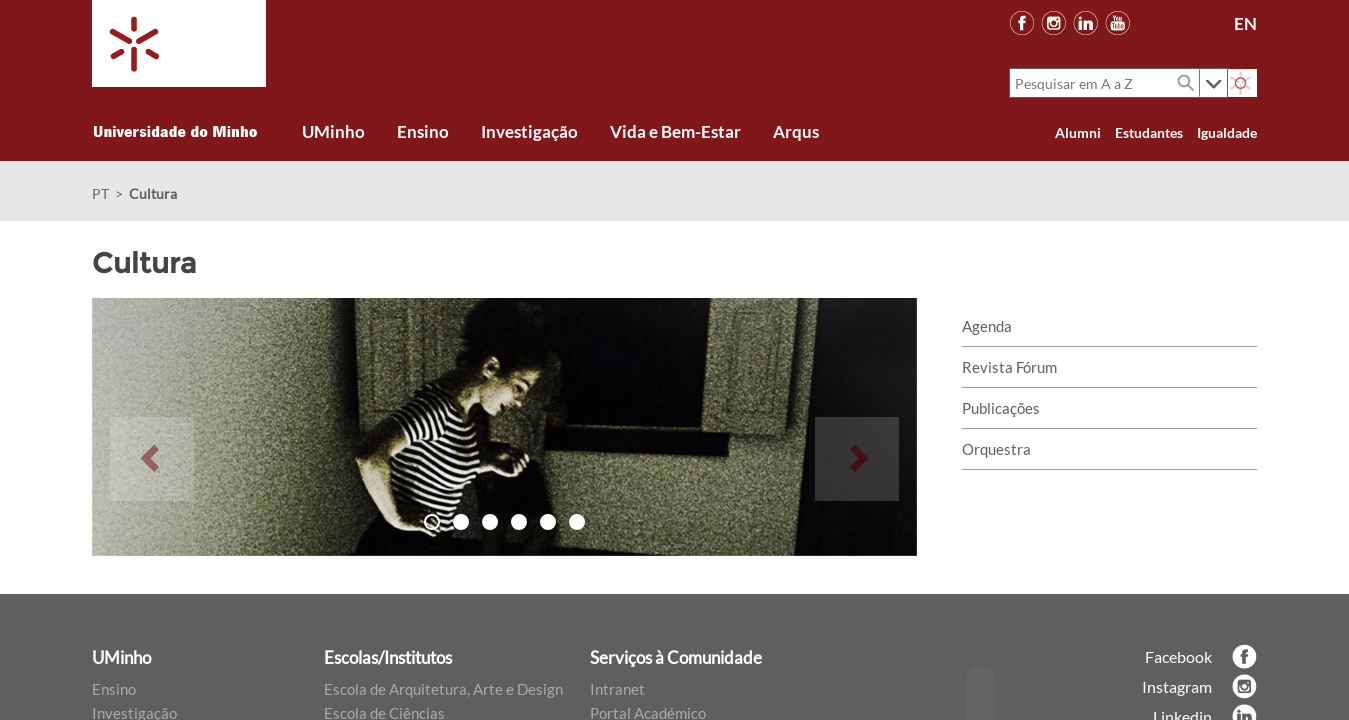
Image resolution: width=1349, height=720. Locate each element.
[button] (152, 427)
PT (100, 193)
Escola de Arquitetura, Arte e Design (443, 689)
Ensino (114, 689)
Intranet (617, 689)
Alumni (1078, 132)
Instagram (1177, 686)
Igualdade (1227, 132)
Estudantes (1149, 132)
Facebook (1178, 656)
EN (1245, 23)
